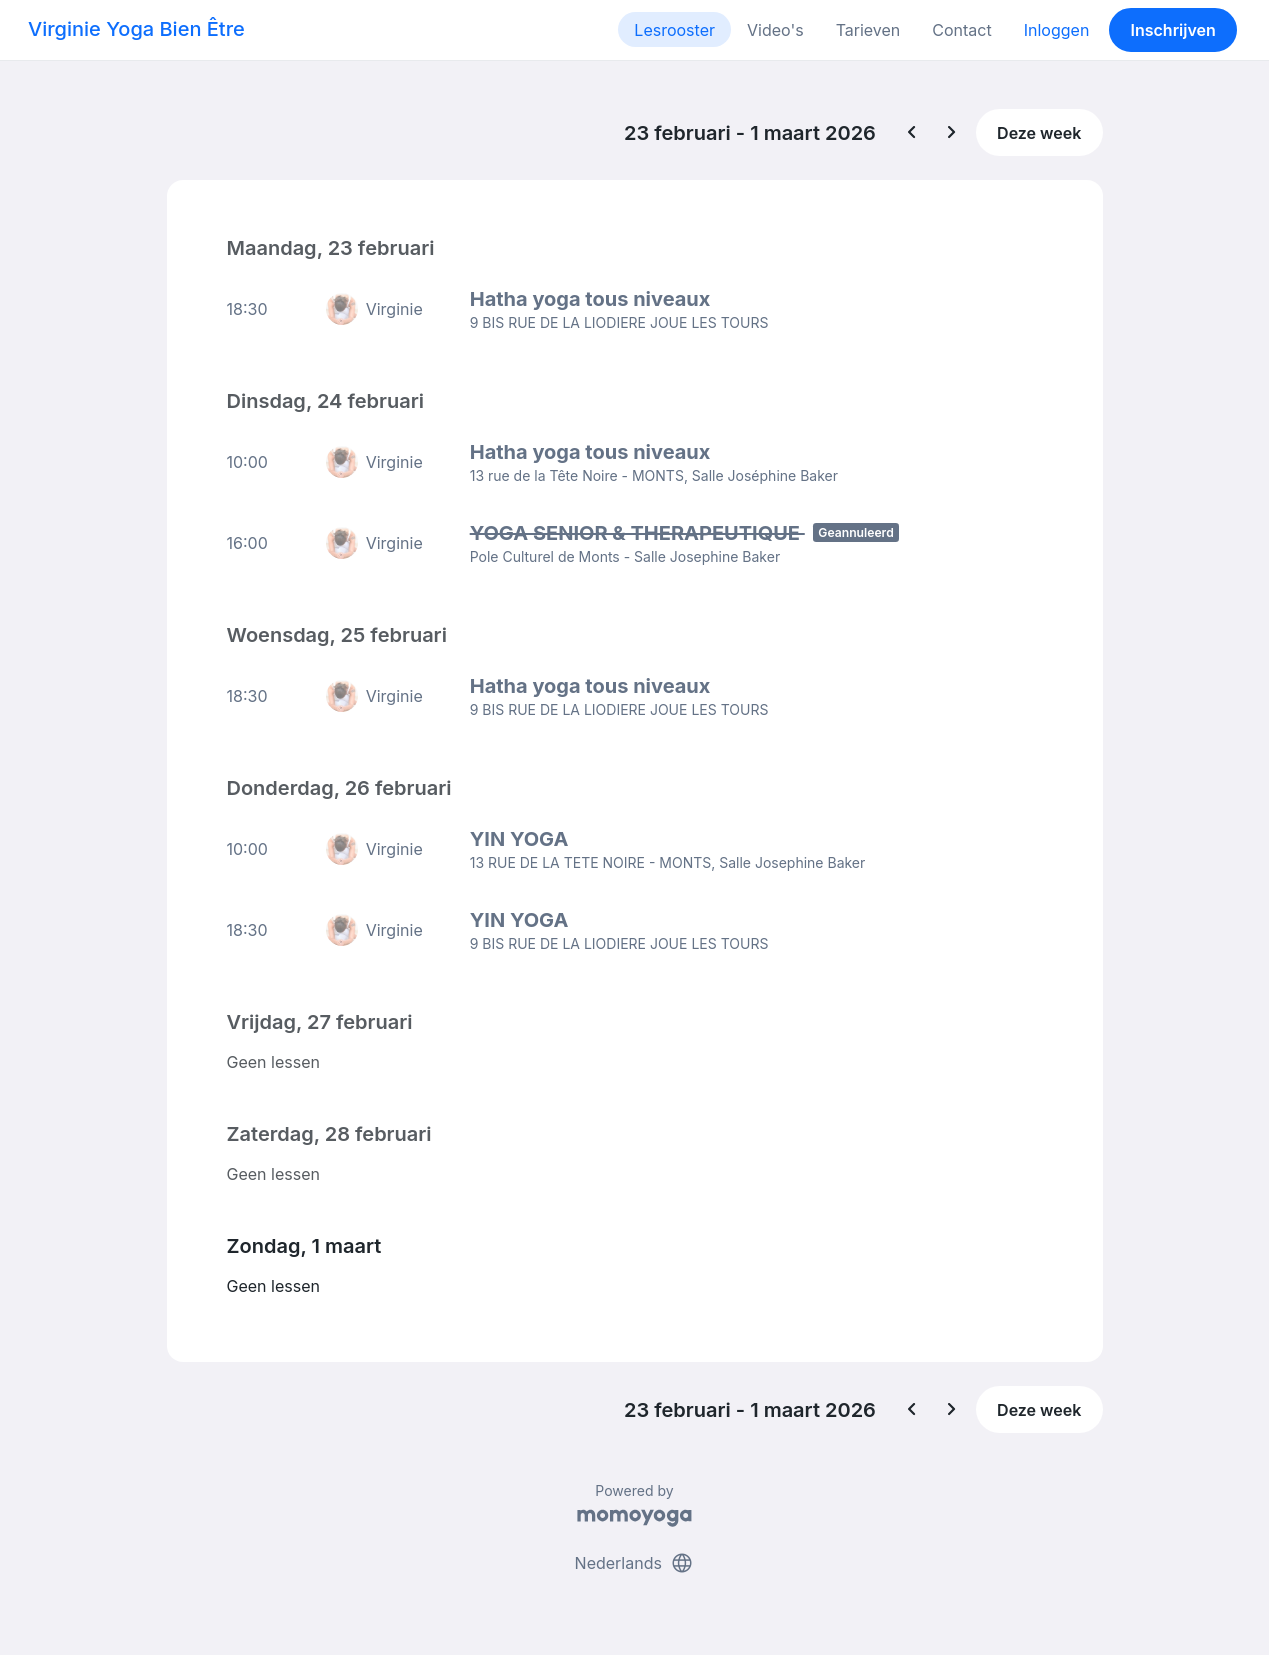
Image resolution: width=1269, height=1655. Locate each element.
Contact (961, 30)
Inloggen (1057, 30)
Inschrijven (1173, 30)
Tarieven (868, 30)
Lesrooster (674, 30)
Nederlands (635, 1563)
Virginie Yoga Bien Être (136, 29)
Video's (775, 30)
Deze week (1039, 133)
